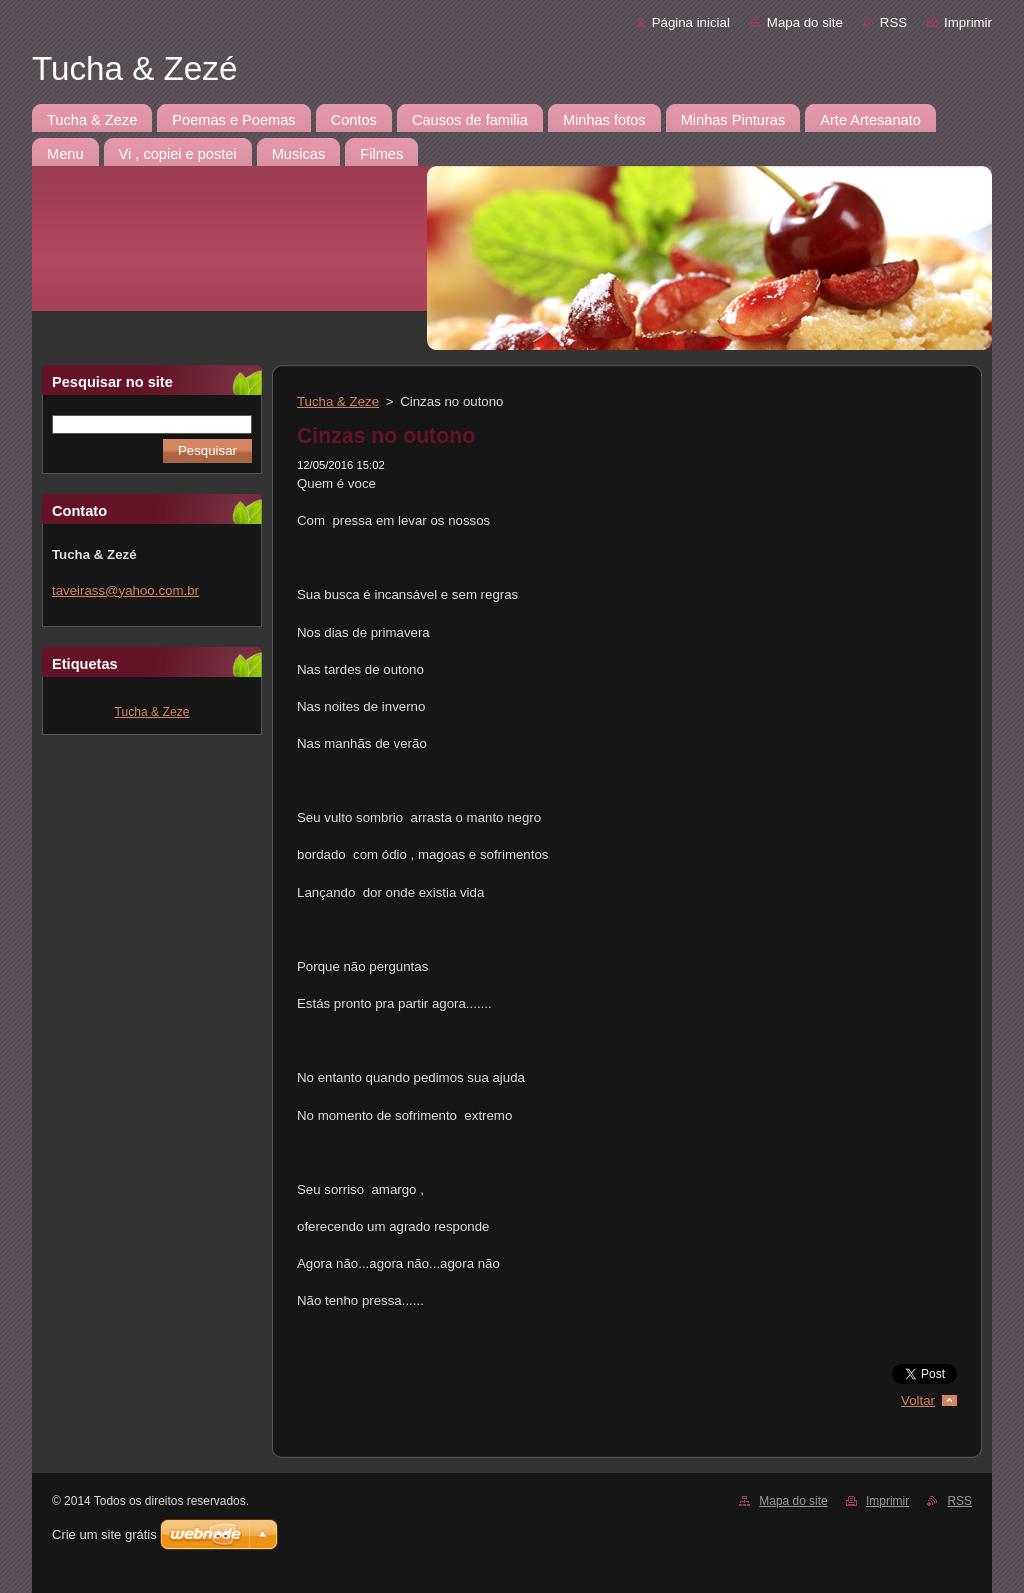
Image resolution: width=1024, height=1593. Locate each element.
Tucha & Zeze (152, 712)
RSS (893, 22)
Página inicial (691, 22)
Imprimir (968, 22)
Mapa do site (805, 22)
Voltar (918, 1400)
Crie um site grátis (104, 1534)
